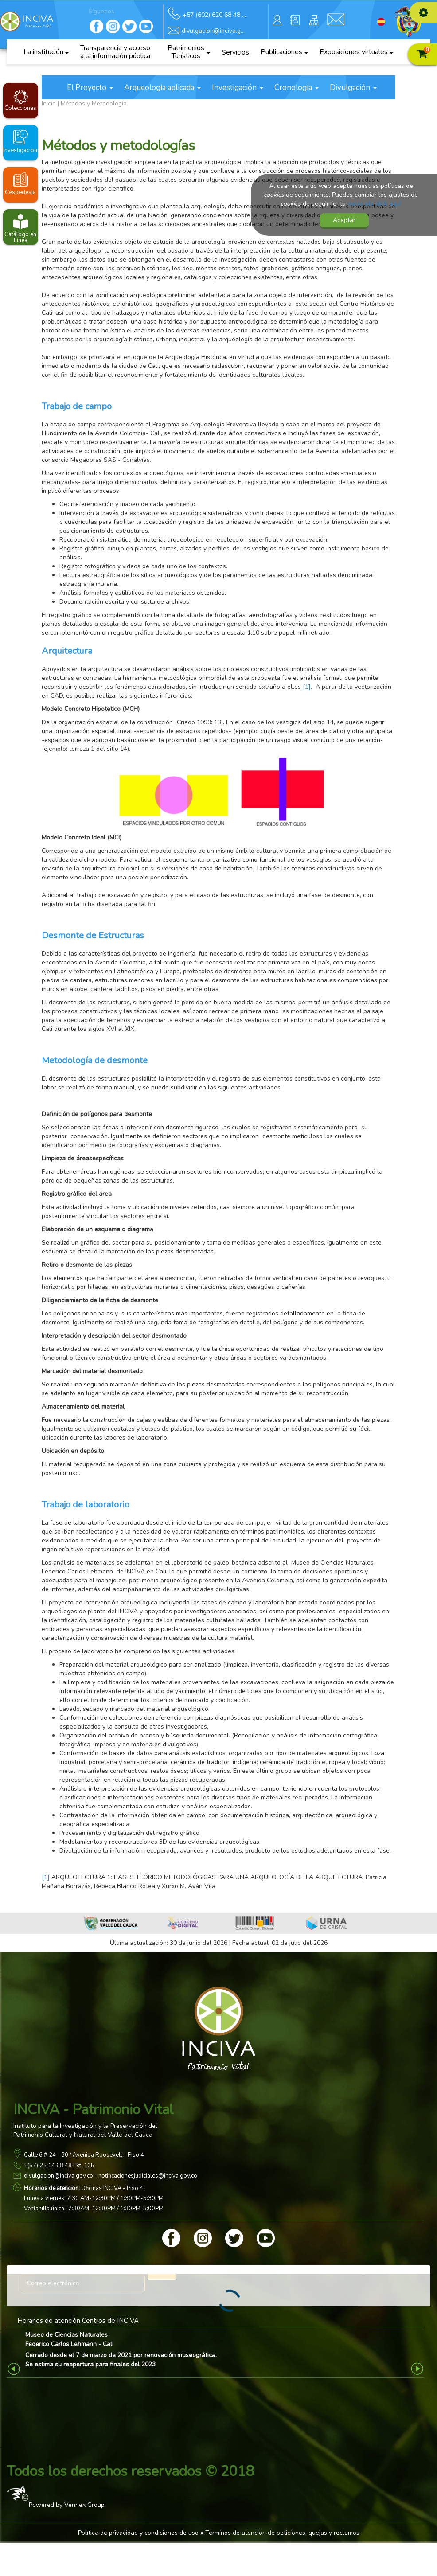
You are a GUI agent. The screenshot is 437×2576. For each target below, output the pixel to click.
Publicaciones (284, 52)
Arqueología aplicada (162, 87)
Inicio (49, 103)
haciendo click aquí (374, 203)
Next (418, 2369)
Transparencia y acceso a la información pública (115, 51)
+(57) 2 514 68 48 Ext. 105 (59, 2166)
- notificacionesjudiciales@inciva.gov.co (145, 2176)
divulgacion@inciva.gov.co (58, 2176)
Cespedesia (20, 192)
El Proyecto (90, 87)
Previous (14, 2369)
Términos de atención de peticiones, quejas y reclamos (282, 2533)
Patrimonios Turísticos (189, 51)
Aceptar (344, 220)
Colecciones (20, 108)
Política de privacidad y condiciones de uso (138, 2533)
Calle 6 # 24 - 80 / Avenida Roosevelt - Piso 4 (84, 2155)
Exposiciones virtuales (357, 52)
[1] (307, 687)
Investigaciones (20, 150)
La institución (46, 52)
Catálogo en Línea (20, 237)
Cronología (296, 87)
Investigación (237, 87)
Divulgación (353, 87)
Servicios (235, 52)
